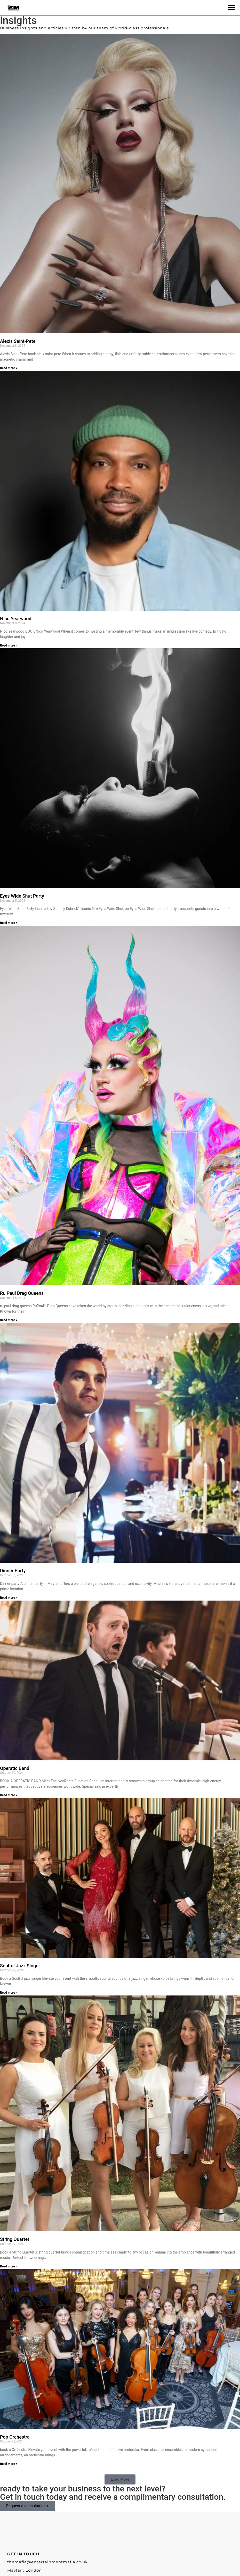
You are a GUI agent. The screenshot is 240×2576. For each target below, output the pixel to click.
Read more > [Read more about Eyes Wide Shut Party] (8, 923)
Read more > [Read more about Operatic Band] (8, 1795)
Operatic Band (14, 1768)
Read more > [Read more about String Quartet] (8, 2266)
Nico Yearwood (15, 618)
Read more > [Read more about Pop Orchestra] (8, 2464)
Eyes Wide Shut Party (22, 896)
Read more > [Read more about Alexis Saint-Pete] (8, 368)
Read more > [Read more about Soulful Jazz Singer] (8, 1992)
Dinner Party (13, 1570)
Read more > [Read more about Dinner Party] (8, 1598)
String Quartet (14, 2239)
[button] (231, 8)
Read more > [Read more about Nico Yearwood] (8, 645)
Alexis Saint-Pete (18, 341)
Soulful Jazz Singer (20, 1965)
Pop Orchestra (15, 2437)
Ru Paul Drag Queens (22, 1293)
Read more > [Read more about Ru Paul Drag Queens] (8, 1320)
